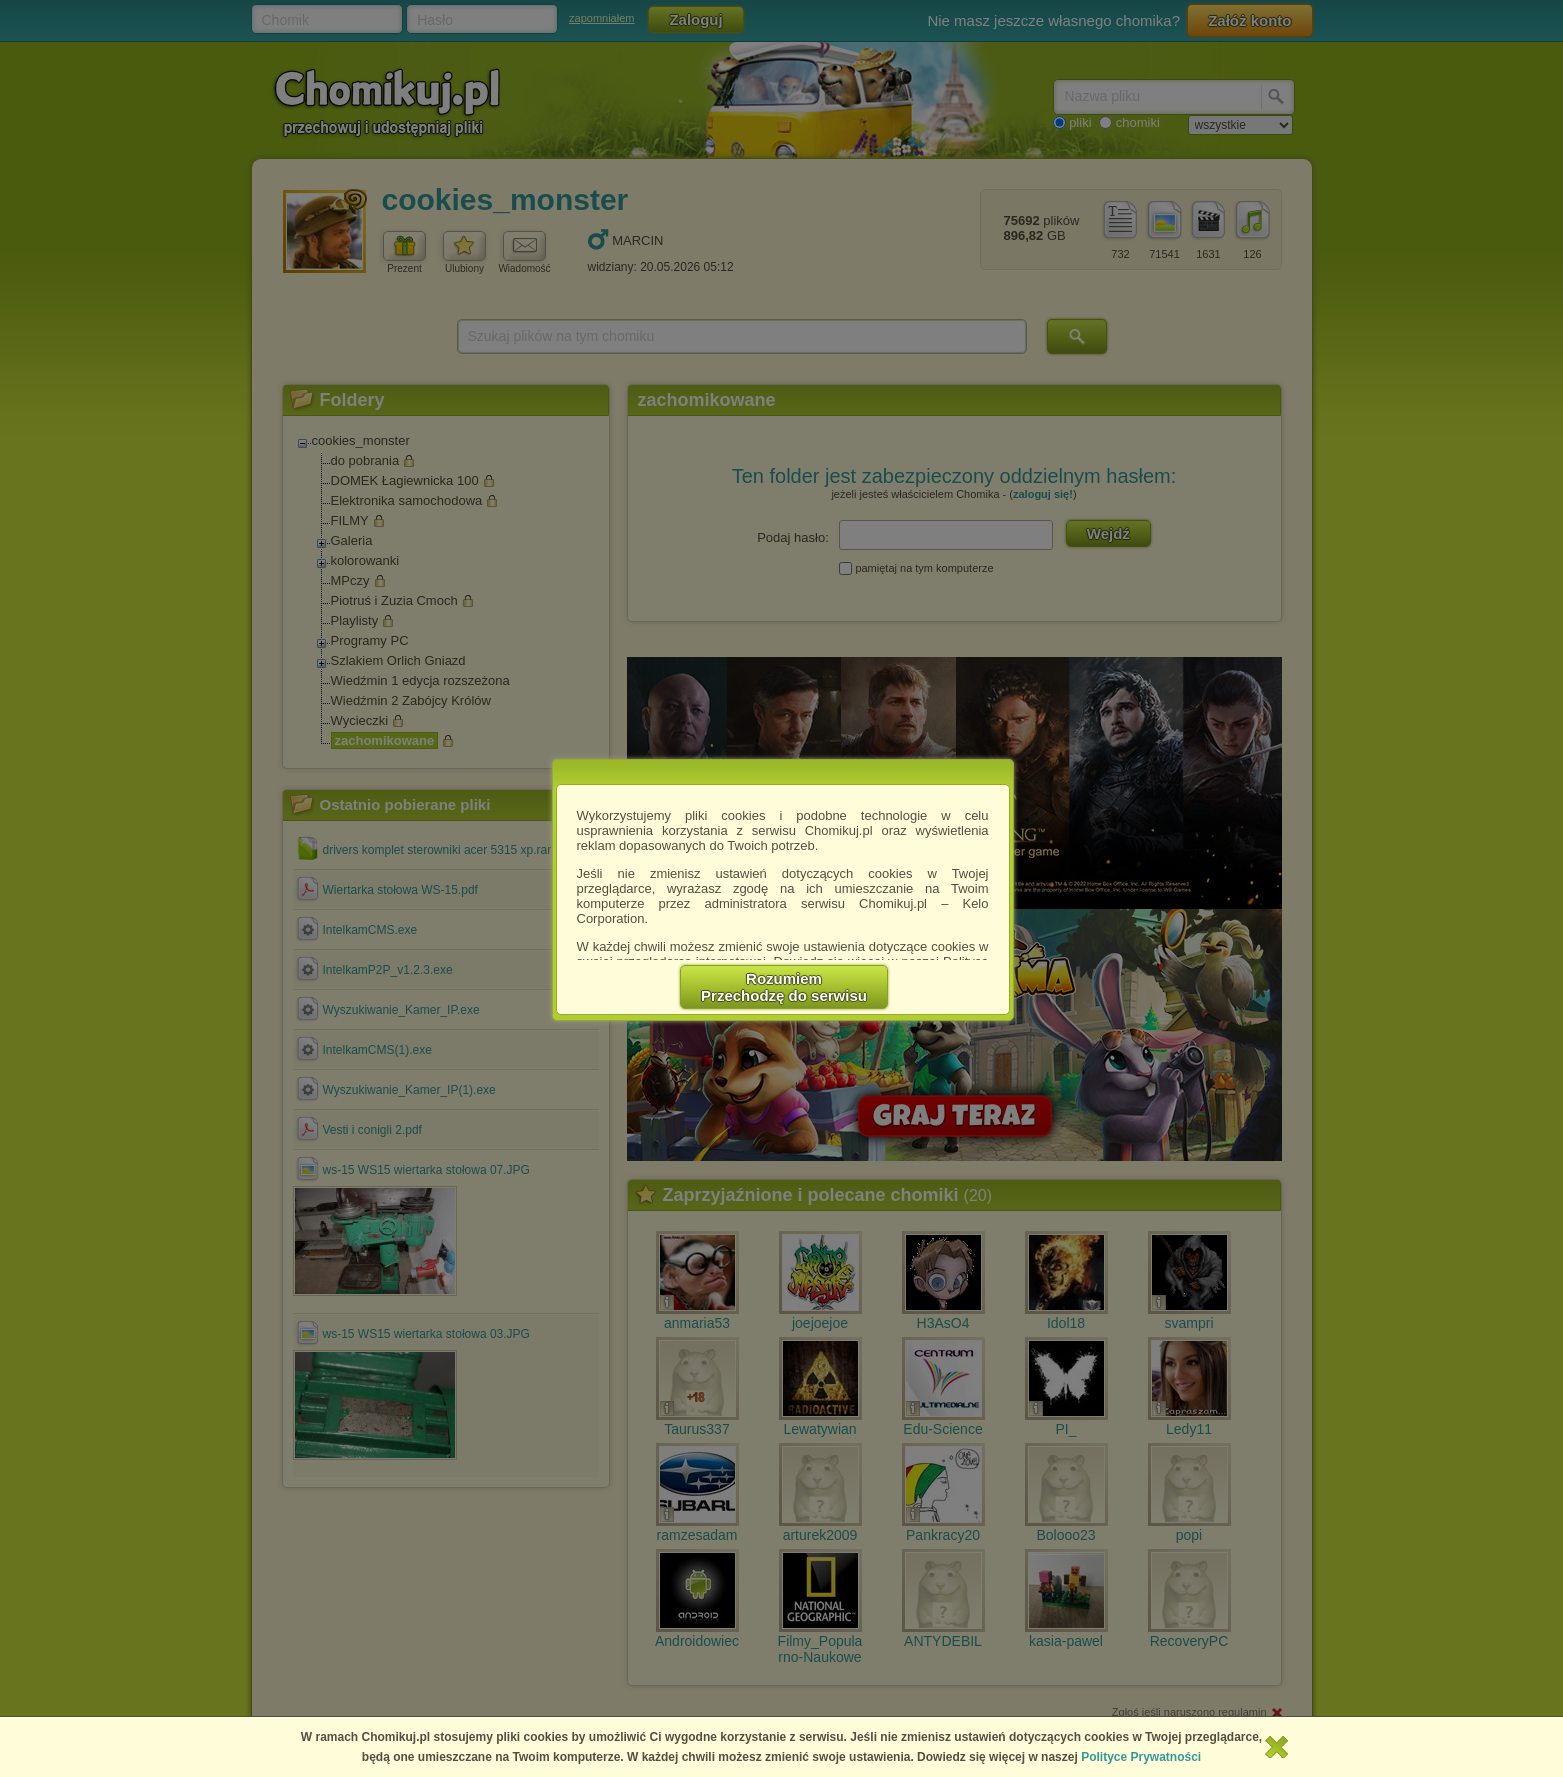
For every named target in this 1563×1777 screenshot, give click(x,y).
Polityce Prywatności (1141, 1757)
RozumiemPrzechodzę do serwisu (784, 987)
